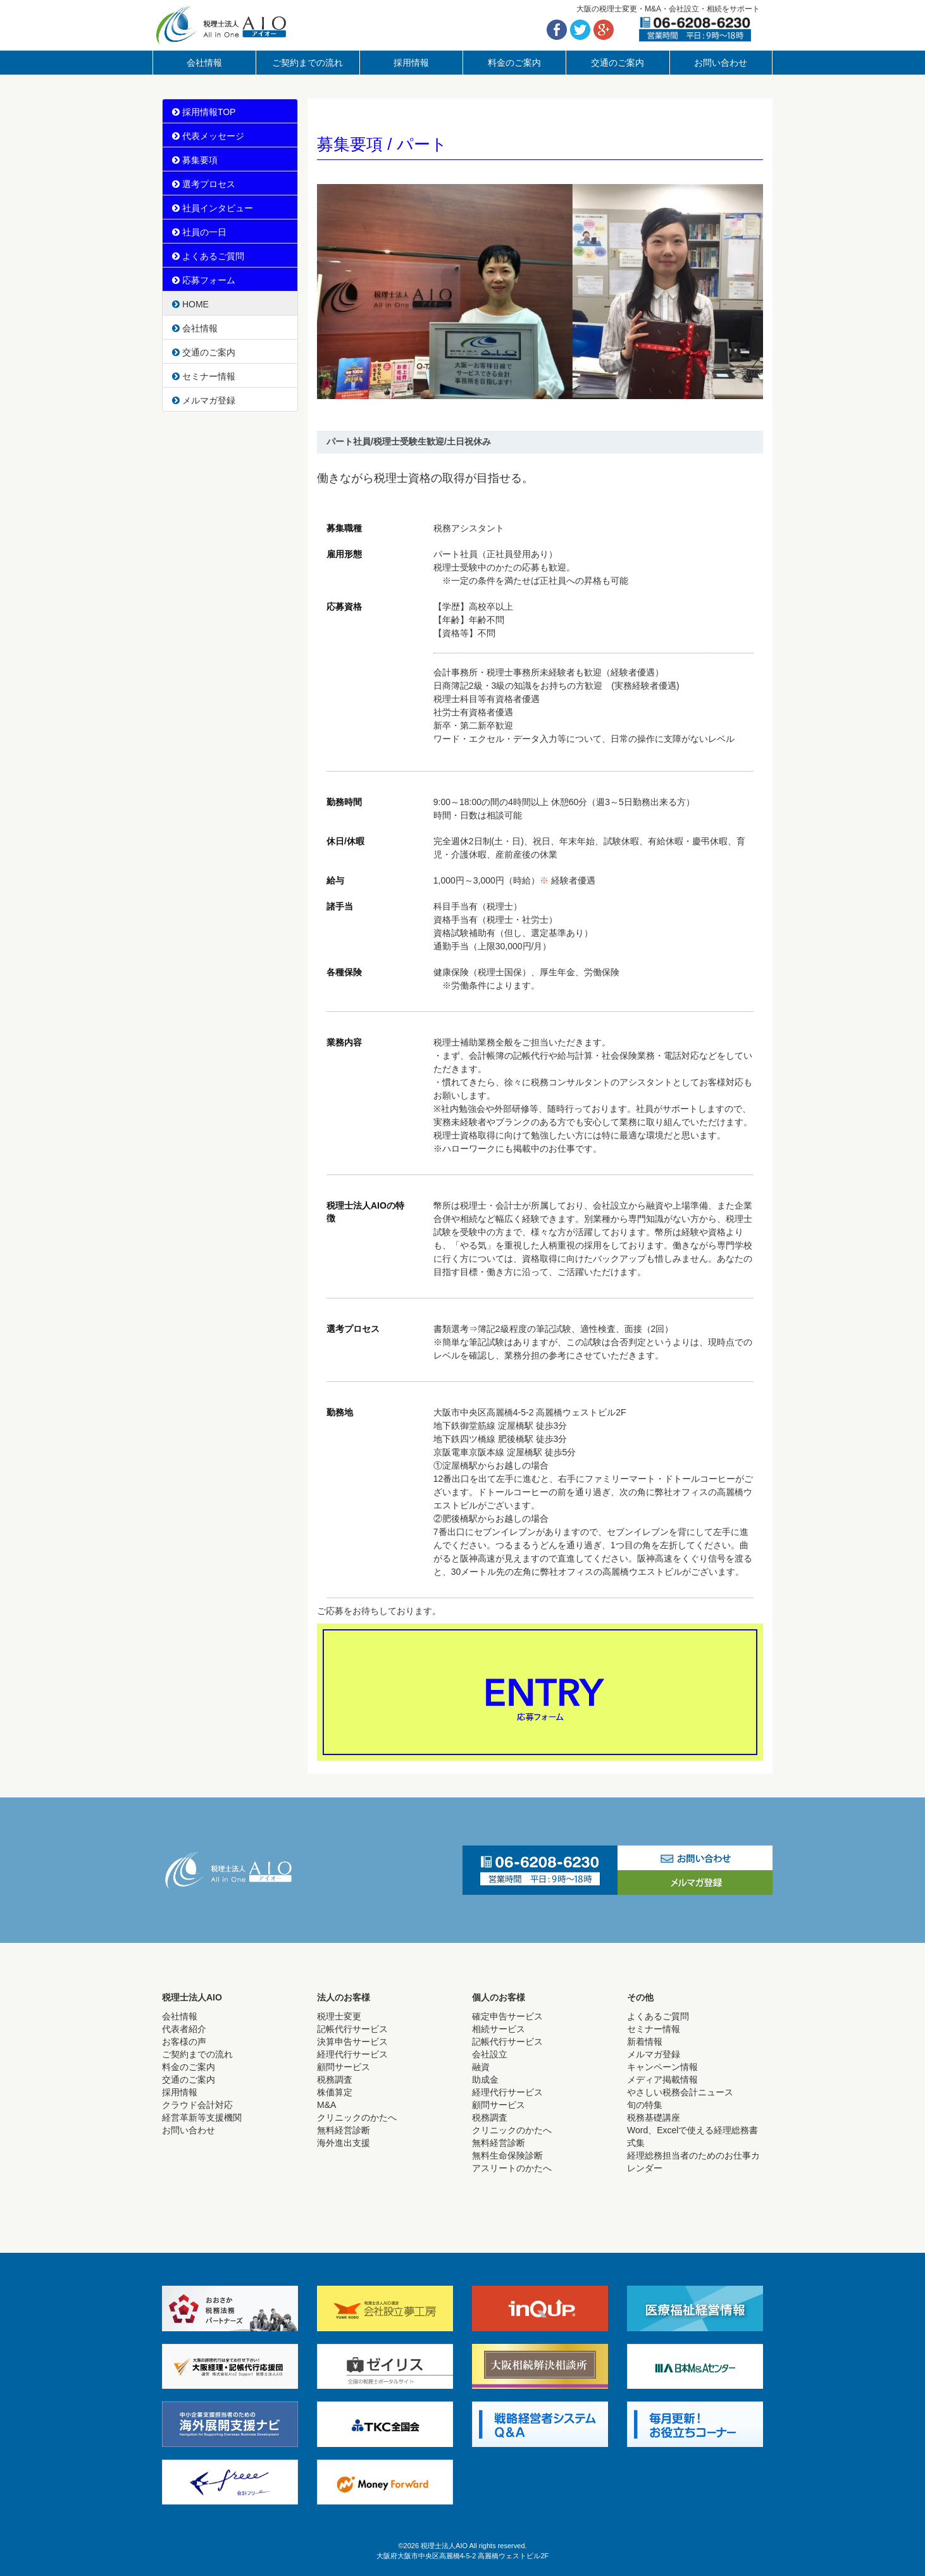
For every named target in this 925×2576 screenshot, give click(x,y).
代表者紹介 (184, 2029)
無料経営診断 (343, 2130)
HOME (190, 304)
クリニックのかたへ (357, 2117)
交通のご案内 (617, 63)
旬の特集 (644, 2105)
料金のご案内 (514, 63)
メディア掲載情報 (662, 2079)
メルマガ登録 (203, 400)
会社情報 (204, 63)
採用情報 (411, 63)
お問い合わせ (720, 63)
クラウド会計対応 (197, 2105)
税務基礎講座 (653, 2117)
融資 (481, 2067)
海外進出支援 (343, 2143)
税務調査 (334, 2079)
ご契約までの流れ (307, 63)
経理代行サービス (352, 2054)
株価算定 (334, 2092)
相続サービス (498, 2029)
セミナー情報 (203, 376)
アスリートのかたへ (512, 2168)
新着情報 (644, 2042)
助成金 (485, 2079)
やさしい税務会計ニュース (680, 2092)
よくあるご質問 (658, 2016)
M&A (326, 2105)
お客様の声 (184, 2042)
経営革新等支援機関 (202, 2117)
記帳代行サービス (352, 2029)
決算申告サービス (352, 2042)
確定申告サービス (507, 2016)
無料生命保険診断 (507, 2155)
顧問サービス (343, 2067)
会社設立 (489, 2054)
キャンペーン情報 (662, 2067)
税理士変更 (339, 2016)
